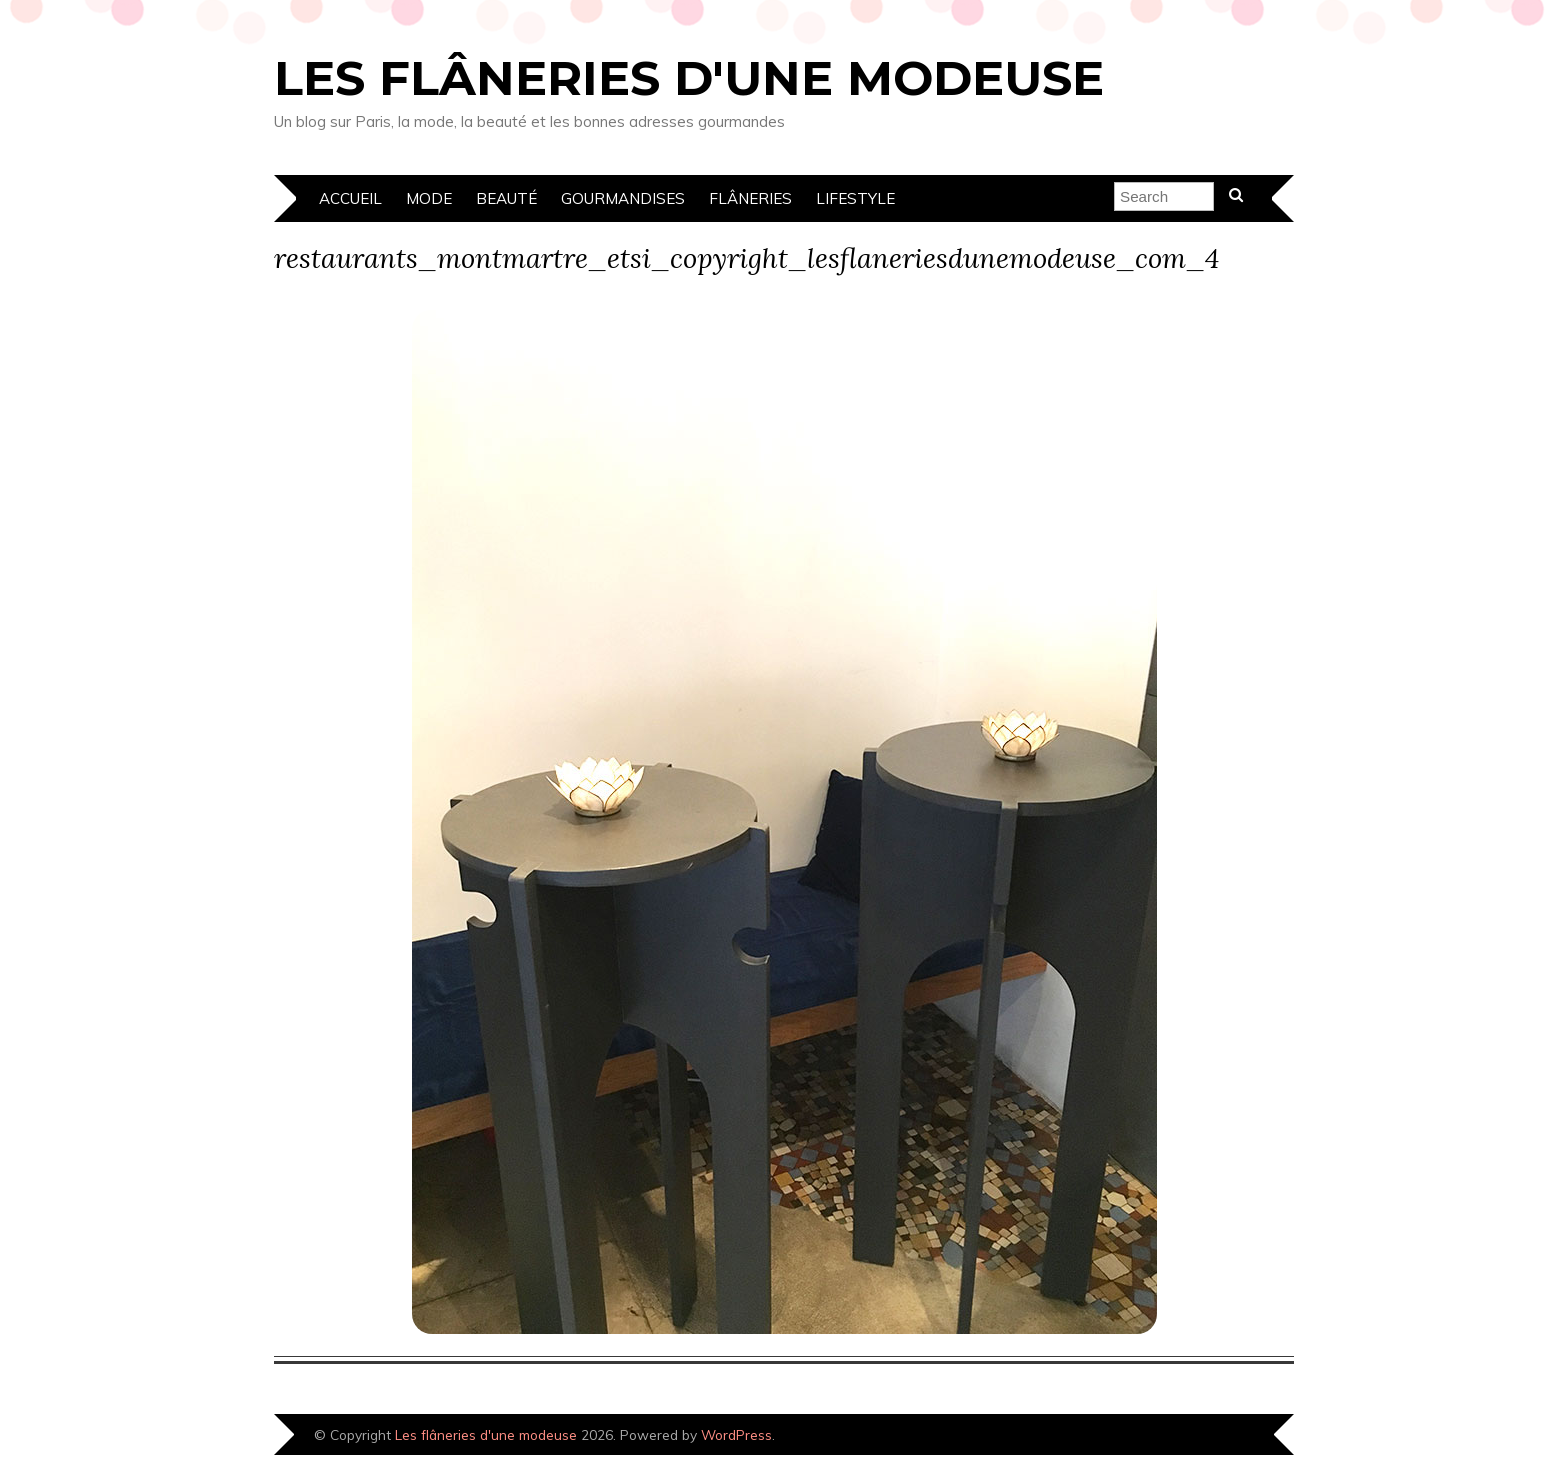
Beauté (506, 198)
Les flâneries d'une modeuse (689, 78)
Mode (429, 198)
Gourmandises (623, 198)
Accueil (350, 198)
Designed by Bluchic (1226, 1436)
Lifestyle (855, 198)
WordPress (736, 1434)
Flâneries (750, 198)
